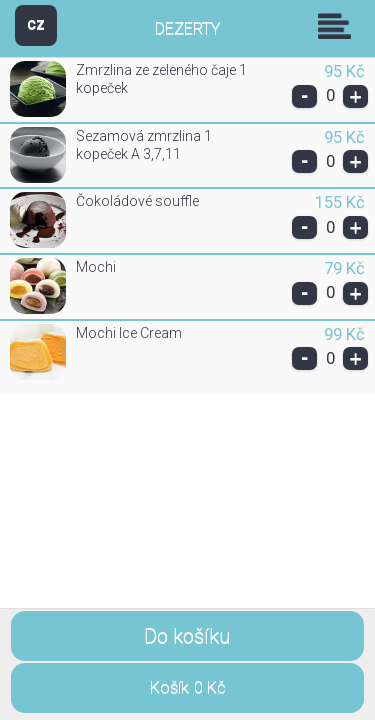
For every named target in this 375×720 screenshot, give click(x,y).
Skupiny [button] (339, 26)
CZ (36, 24)
